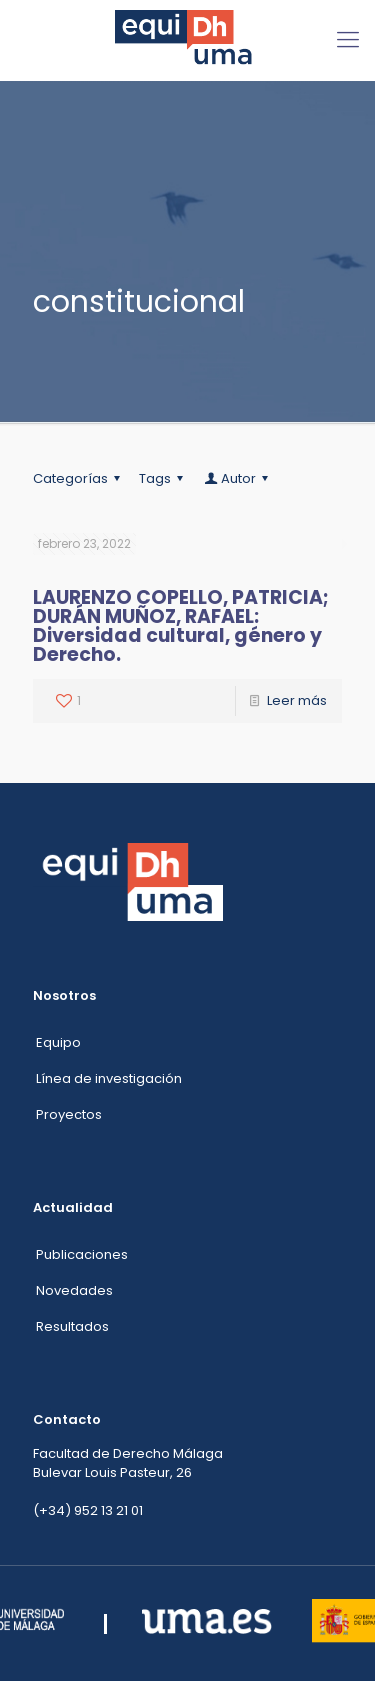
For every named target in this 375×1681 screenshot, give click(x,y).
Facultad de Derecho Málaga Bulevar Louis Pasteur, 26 (128, 1463)
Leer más (297, 700)
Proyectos (69, 1114)
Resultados (72, 1326)
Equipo (58, 1042)
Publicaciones (82, 1254)
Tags (164, 478)
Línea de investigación (109, 1078)
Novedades (74, 1290)
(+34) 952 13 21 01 (88, 1510)
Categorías (79, 478)
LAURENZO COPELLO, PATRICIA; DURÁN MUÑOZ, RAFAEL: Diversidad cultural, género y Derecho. (181, 626)
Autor (237, 478)
